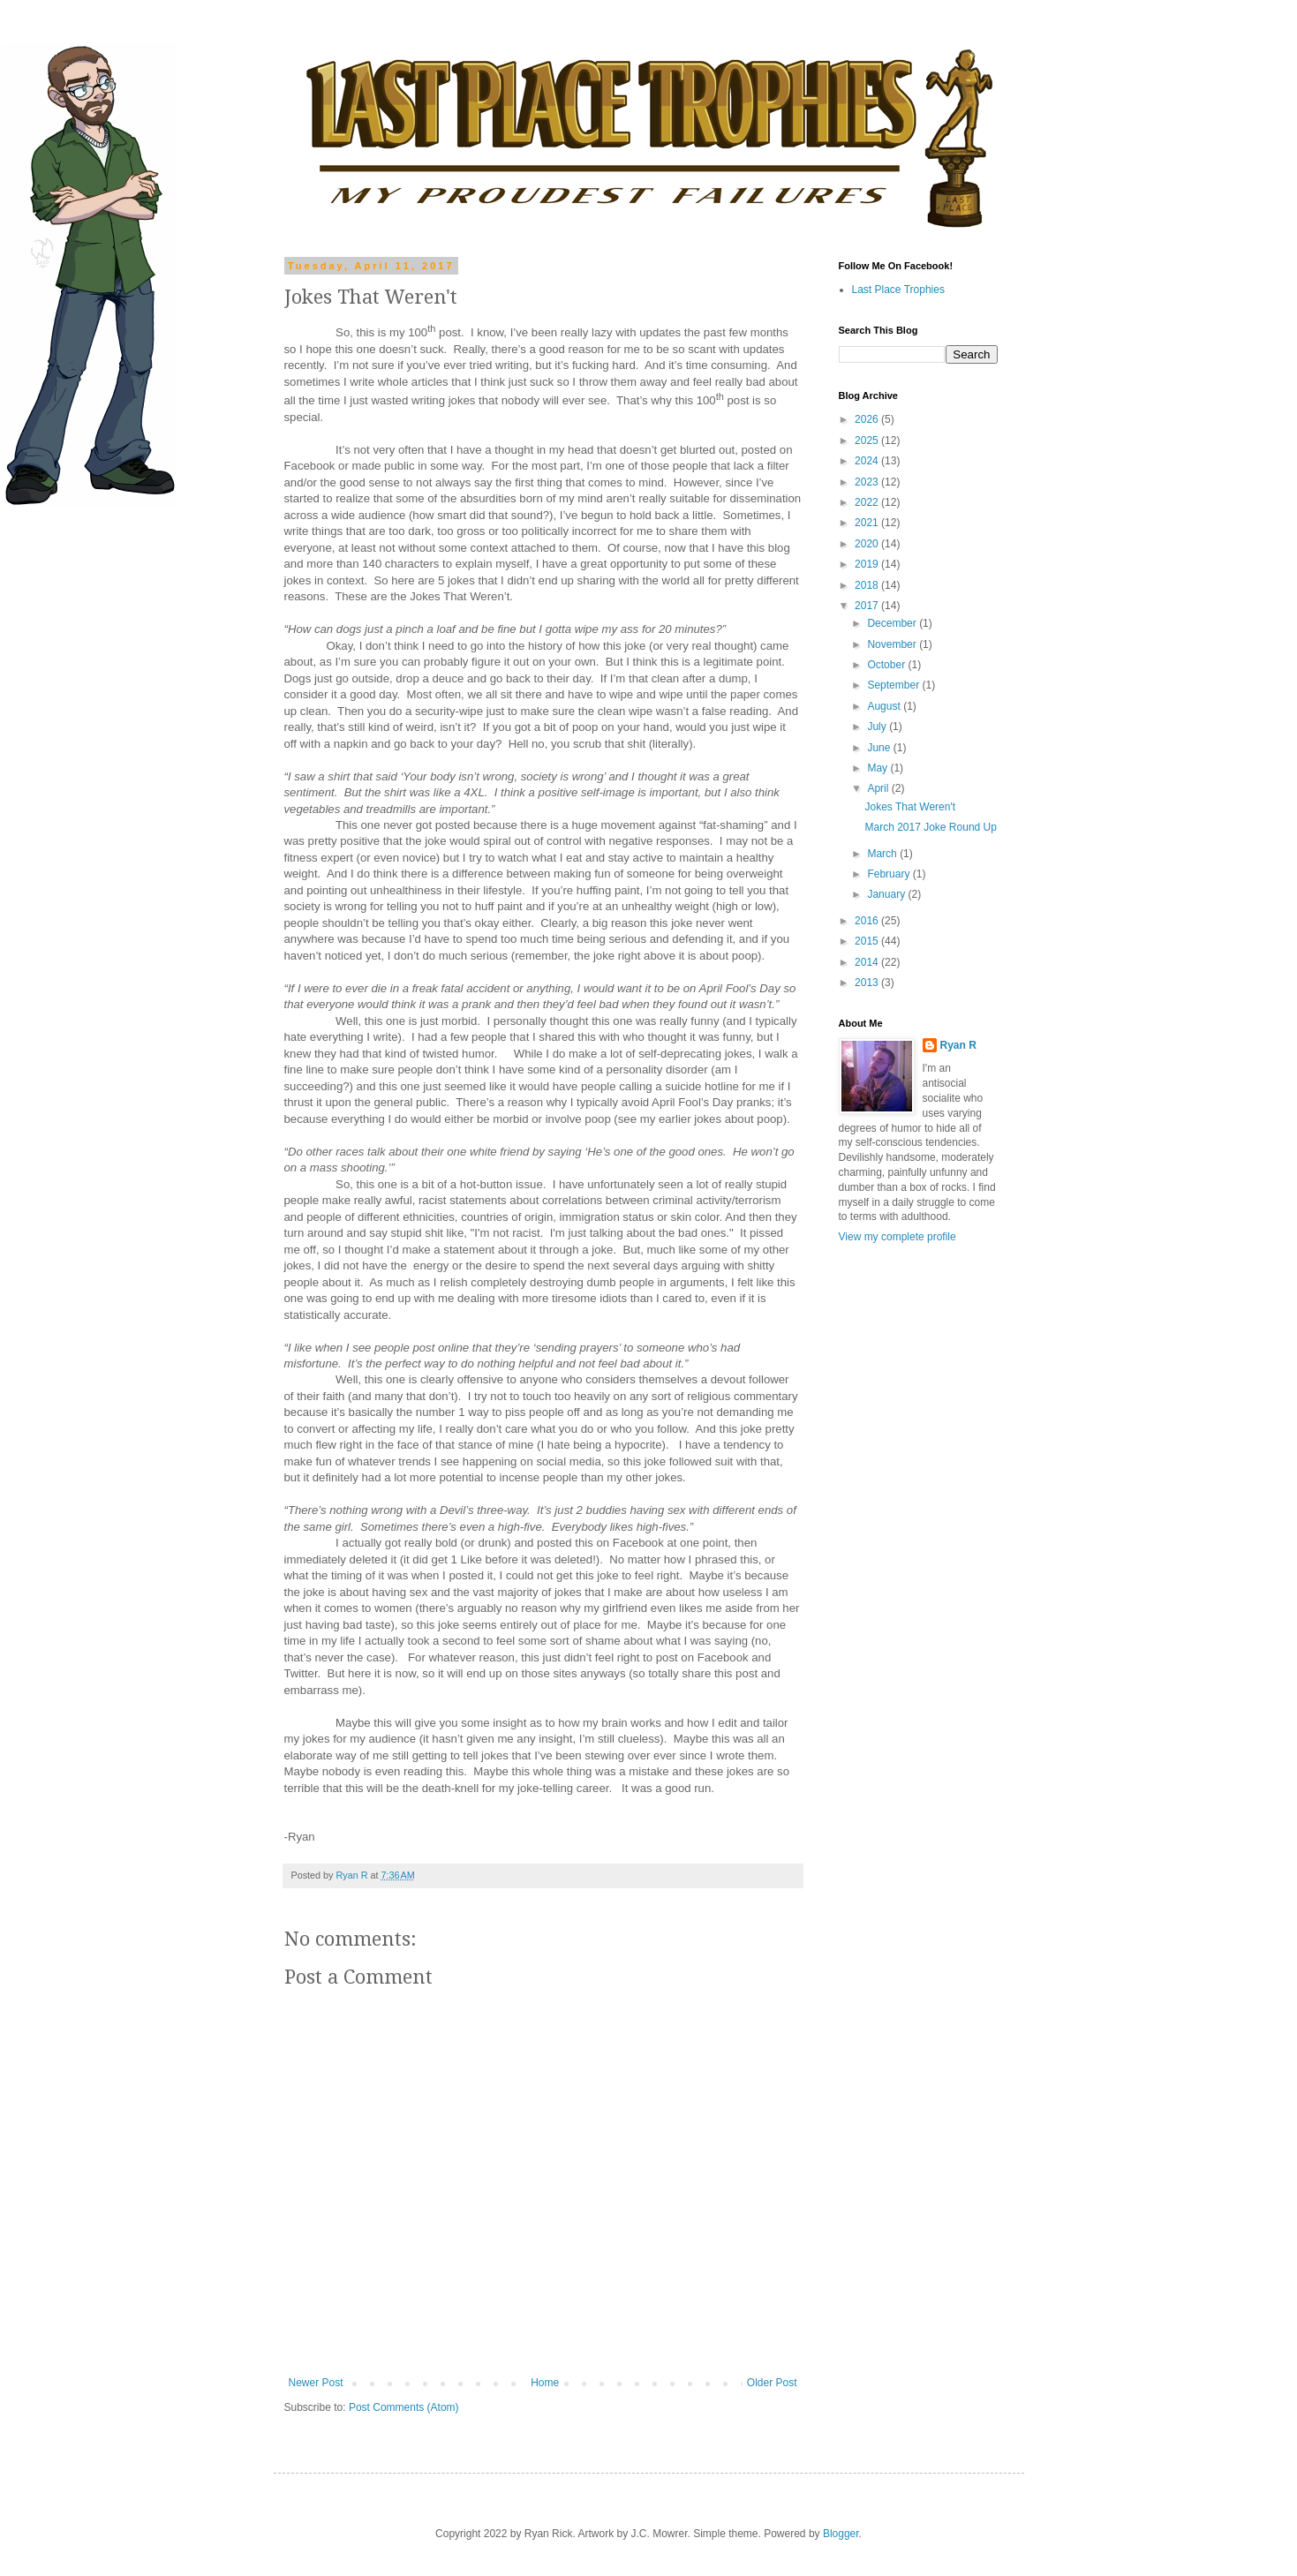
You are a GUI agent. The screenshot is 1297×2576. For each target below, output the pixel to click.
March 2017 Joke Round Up (930, 827)
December (893, 623)
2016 (868, 921)
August (885, 706)
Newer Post (316, 2382)
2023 (868, 482)
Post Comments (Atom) (404, 2407)
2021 (868, 522)
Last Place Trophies (898, 289)
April (879, 788)
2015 (868, 941)
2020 (868, 544)
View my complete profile (897, 1237)
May (878, 768)
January (887, 894)
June (880, 748)
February (889, 874)
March (883, 853)
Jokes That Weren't (909, 807)
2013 (868, 982)
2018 (868, 585)
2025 (868, 440)
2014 (868, 962)
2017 (868, 605)
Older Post (772, 2382)
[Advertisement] (892, 1536)
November (893, 644)
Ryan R (958, 1045)
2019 (868, 564)
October (887, 665)
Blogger (841, 2533)
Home (545, 2382)
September (894, 685)
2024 (868, 461)
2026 (868, 419)
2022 (868, 502)
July (878, 726)
